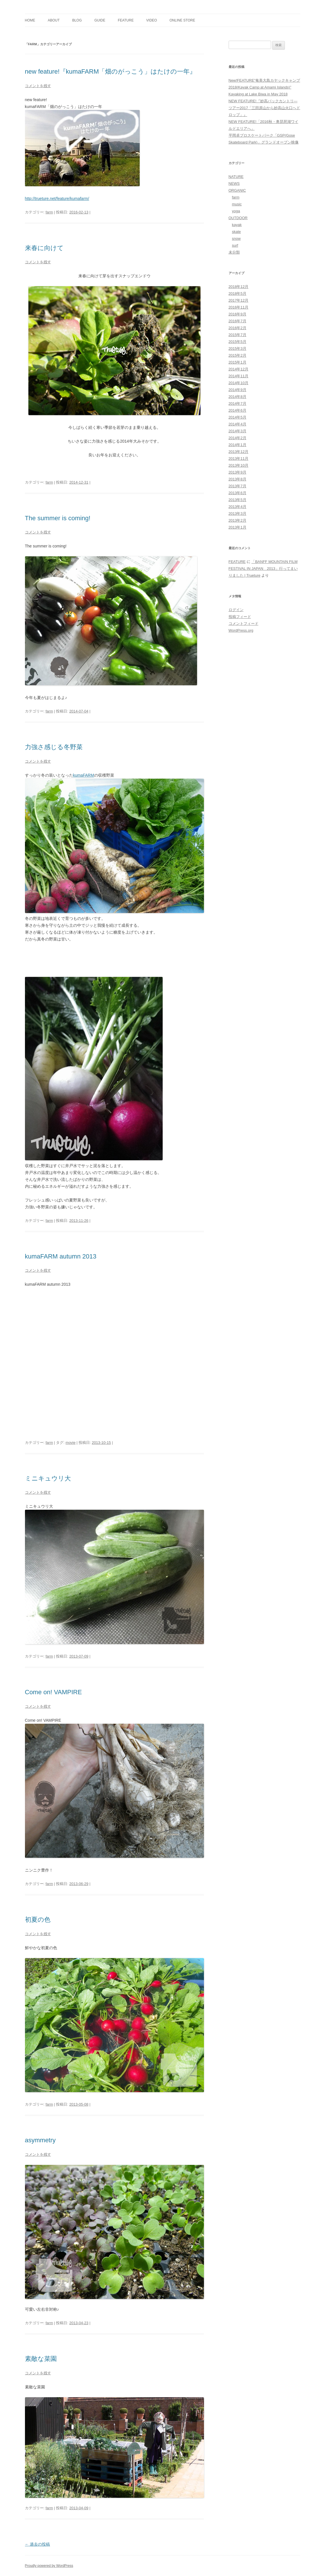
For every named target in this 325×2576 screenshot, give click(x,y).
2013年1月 (237, 527)
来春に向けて (44, 248)
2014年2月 (237, 438)
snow (236, 238)
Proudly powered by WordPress (49, 2566)
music (237, 204)
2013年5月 (237, 500)
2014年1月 (237, 445)
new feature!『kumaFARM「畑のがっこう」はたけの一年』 (110, 71)
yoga (236, 211)
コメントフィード (243, 623)
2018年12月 (238, 286)
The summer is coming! (58, 518)
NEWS (234, 183)
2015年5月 (237, 341)
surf (235, 245)
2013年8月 (237, 479)
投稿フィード (240, 616)
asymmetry (40, 2140)
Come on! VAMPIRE (53, 1692)
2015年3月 (237, 348)
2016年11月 (238, 307)
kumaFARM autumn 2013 (60, 1256)
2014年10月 (238, 383)
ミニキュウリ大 (48, 1478)
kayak (237, 225)
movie (71, 1442)
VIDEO (151, 20)
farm (49, 212)
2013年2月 (237, 520)
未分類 (234, 252)
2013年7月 (237, 486)
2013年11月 (238, 458)
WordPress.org (241, 630)
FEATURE (126, 20)
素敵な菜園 (41, 2358)
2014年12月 (238, 369)
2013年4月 (237, 506)
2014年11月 (238, 376)
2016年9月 (237, 314)
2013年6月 (237, 493)
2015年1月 (237, 362)
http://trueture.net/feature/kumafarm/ (57, 198)
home (30, 20)
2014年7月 (237, 403)
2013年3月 (237, 513)
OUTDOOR (238, 218)
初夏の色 (37, 1919)
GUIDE (99, 20)
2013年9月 (237, 472)
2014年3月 (237, 431)
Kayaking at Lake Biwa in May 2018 (258, 94)
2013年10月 (238, 465)
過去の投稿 (37, 2544)
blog (77, 20)
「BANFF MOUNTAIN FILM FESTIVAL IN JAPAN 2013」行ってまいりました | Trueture (263, 568)
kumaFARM (83, 775)
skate (236, 231)
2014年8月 (237, 396)
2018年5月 (237, 293)
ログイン (236, 610)
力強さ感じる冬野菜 (54, 747)
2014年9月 (237, 390)
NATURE (236, 176)
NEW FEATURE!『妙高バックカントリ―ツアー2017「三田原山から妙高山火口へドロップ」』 (264, 108)
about (53, 20)
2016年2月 (237, 328)
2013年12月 (238, 451)
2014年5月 (237, 417)
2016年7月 (237, 321)
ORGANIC (237, 190)
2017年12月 (238, 300)
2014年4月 (237, 424)
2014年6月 (237, 410)
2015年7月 (237, 335)
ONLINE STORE (182, 20)
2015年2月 (237, 355)
